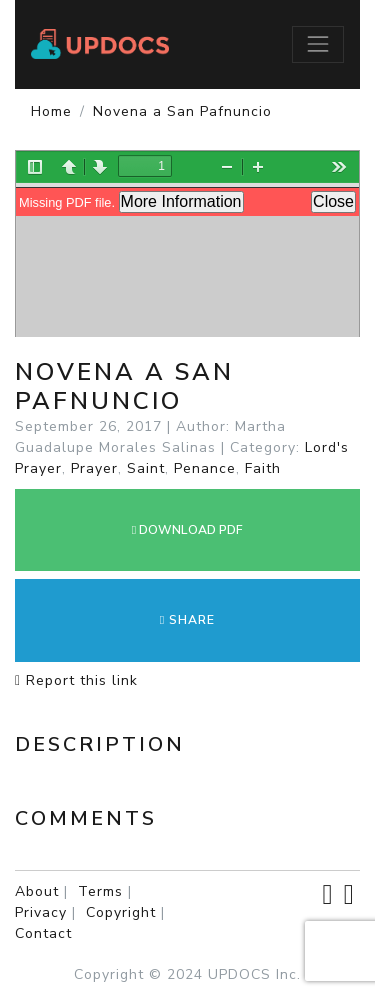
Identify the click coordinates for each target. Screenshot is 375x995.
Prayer (94, 468)
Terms (100, 891)
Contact (43, 933)
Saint (146, 468)
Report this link (76, 680)
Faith (263, 468)
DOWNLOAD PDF (187, 530)
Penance (205, 468)
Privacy (41, 912)
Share (187, 620)
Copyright (121, 912)
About (37, 891)
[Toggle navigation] (318, 44)
